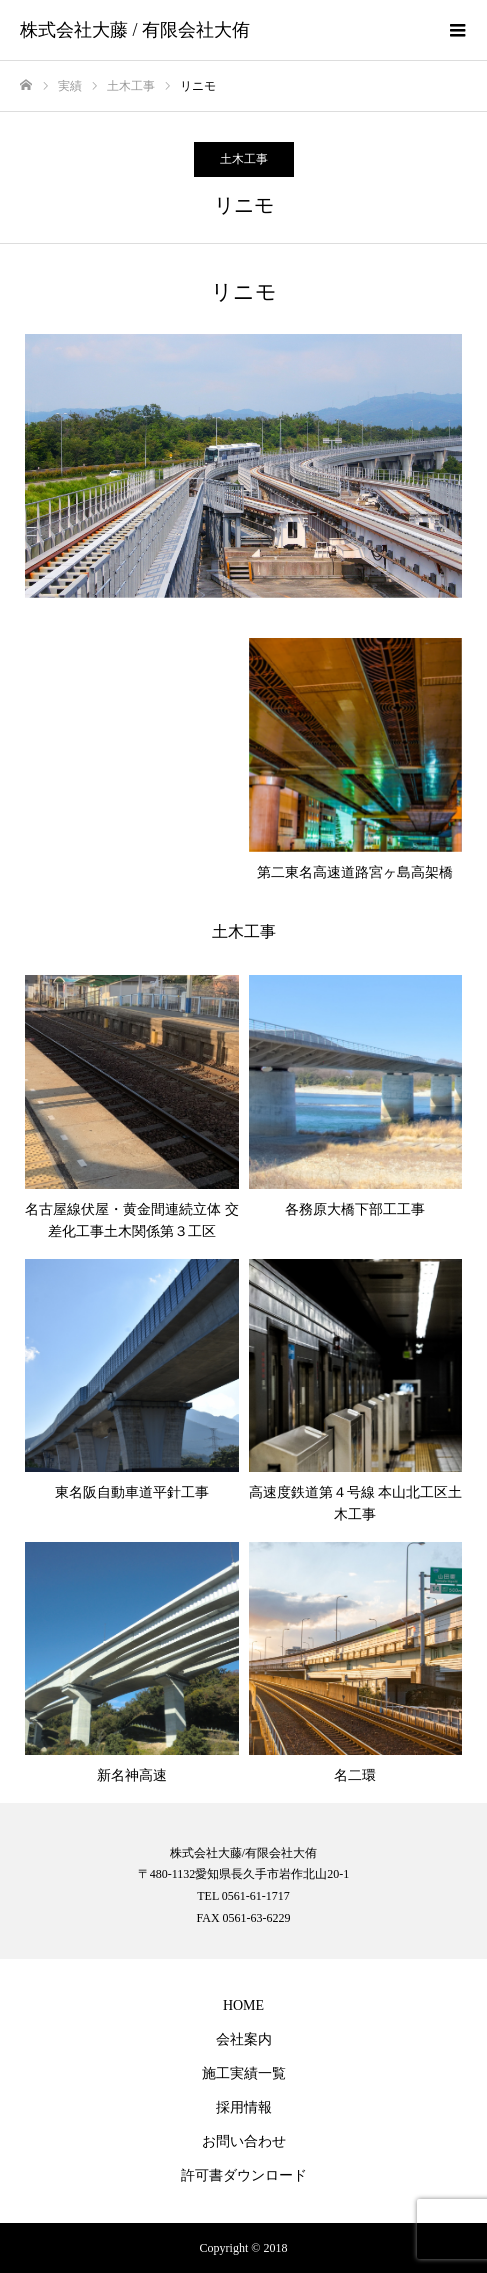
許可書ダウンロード (244, 2175)
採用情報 (244, 2107)
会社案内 (244, 2039)
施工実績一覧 (244, 2073)
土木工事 (244, 159)
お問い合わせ (244, 2141)
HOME (243, 2005)
